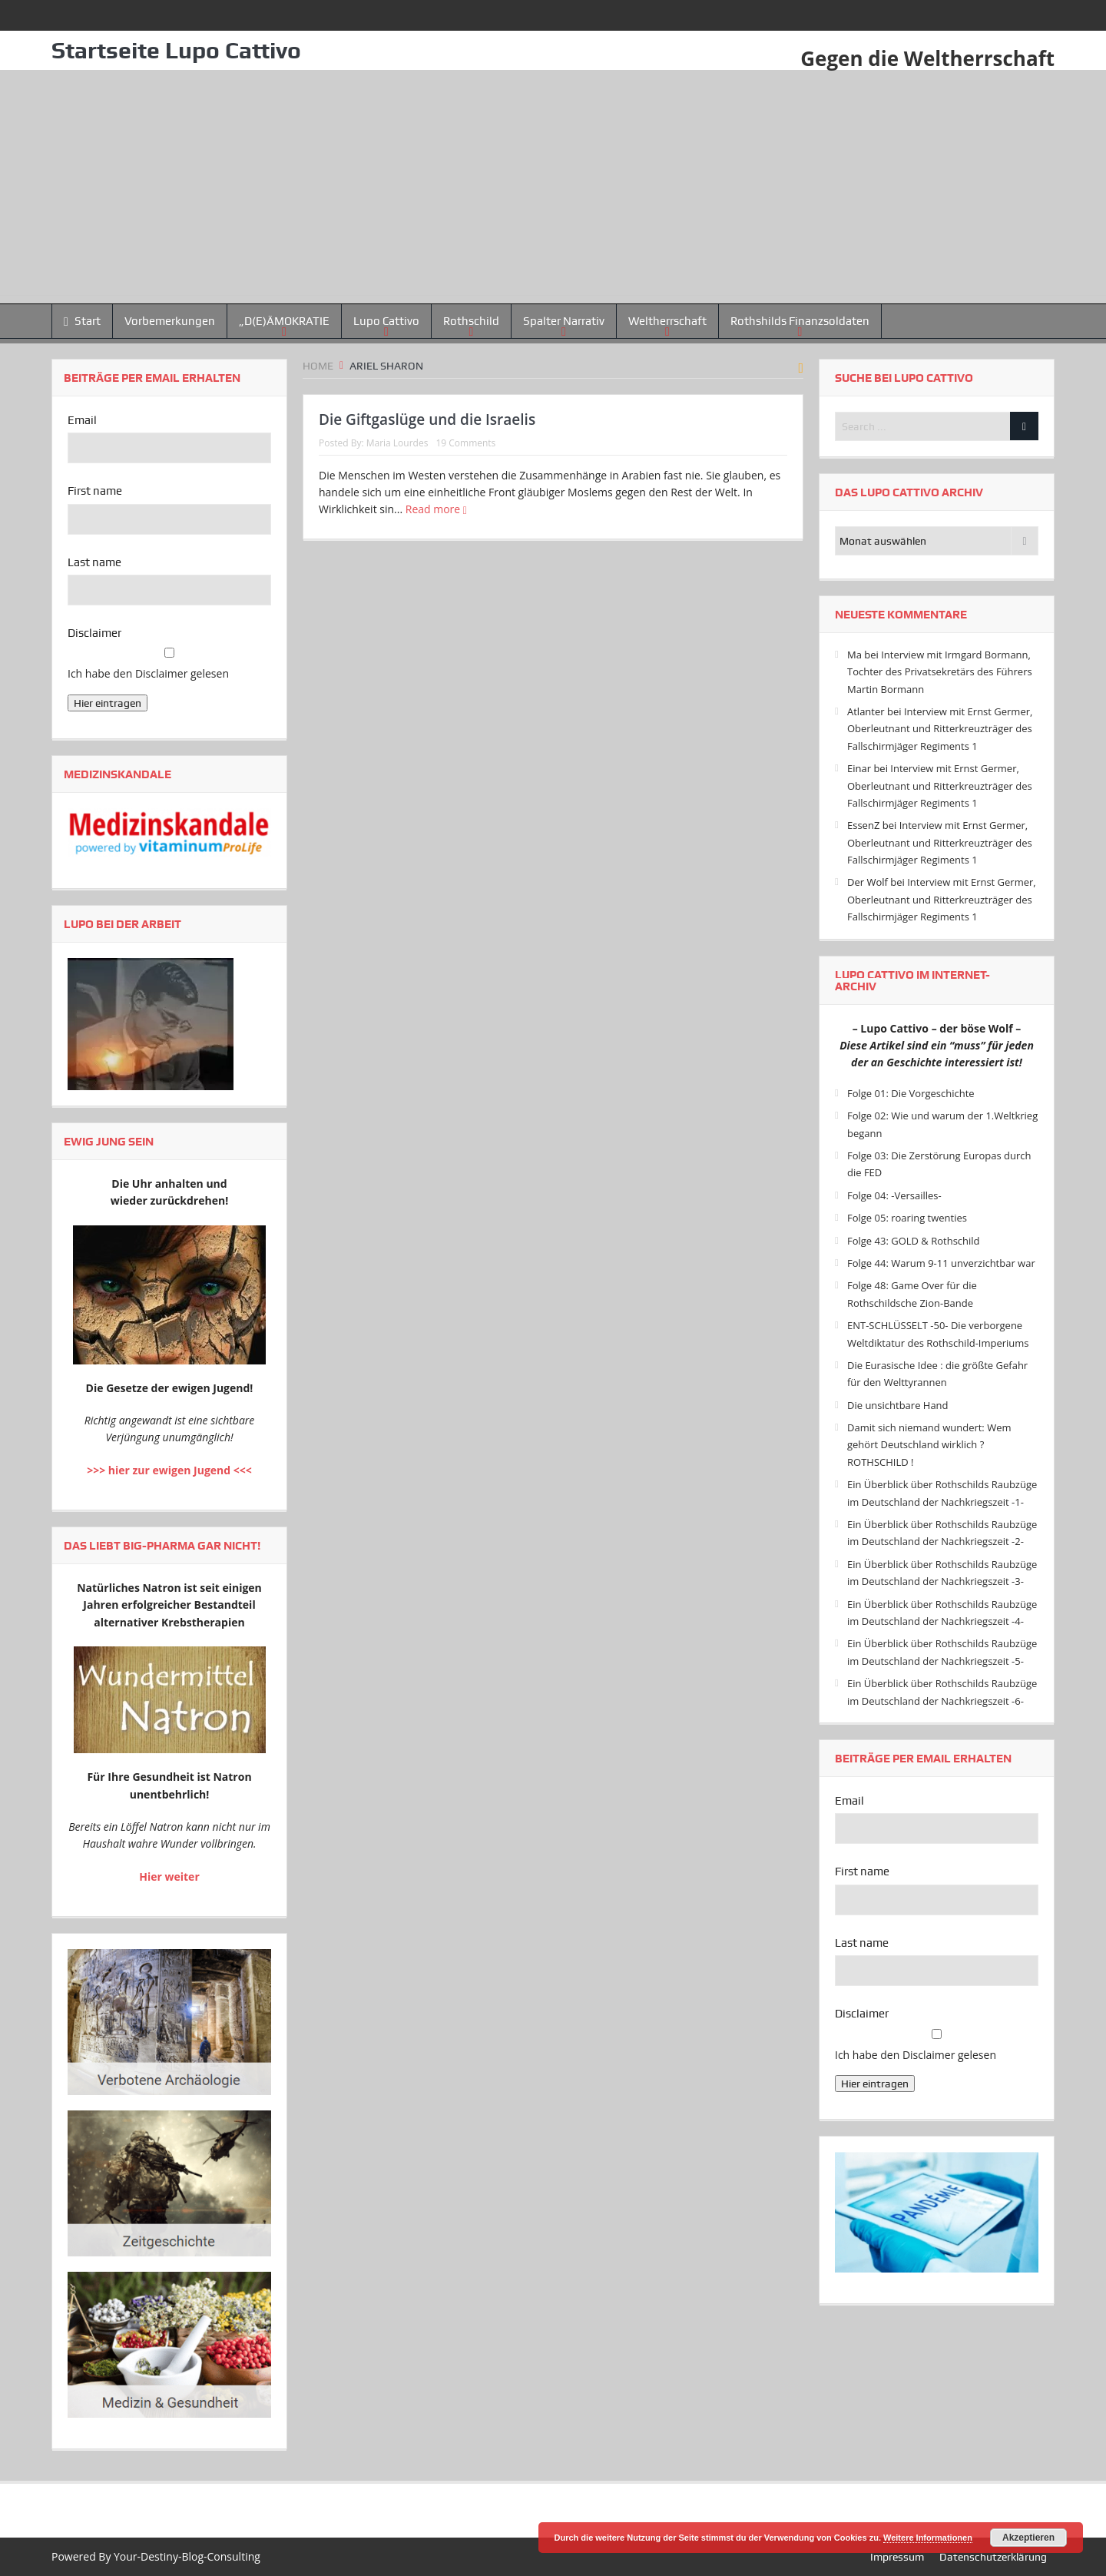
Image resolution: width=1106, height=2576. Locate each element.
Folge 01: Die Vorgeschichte (911, 1093)
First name (95, 491)
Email (82, 420)
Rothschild (471, 321)
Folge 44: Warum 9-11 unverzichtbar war (941, 1263)
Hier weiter (169, 1876)
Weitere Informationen (927, 2537)
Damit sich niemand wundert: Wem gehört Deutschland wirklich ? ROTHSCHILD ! (929, 1445)
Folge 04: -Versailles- (894, 1195)
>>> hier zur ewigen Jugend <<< (169, 1470)
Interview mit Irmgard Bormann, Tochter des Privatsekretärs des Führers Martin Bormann (939, 672)
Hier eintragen (107, 703)
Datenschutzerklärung (993, 2557)
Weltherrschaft (667, 321)
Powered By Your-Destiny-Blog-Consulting (155, 2556)
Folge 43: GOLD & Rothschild (913, 1241)
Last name (94, 562)
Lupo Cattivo (386, 321)
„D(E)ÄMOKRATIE (284, 321)
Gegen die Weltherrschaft (927, 58)
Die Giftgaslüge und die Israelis (427, 419)
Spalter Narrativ (563, 321)
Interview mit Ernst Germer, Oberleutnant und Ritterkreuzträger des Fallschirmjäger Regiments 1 (939, 729)
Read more (436, 509)
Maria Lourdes (397, 442)
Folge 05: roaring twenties (907, 1218)
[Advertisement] (553, 187)
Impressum (897, 2557)
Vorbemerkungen (169, 321)
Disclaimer (94, 633)
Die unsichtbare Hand (898, 1405)
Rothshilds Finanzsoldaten (799, 321)
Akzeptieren (1028, 2537)
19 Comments (465, 442)
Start (82, 321)
